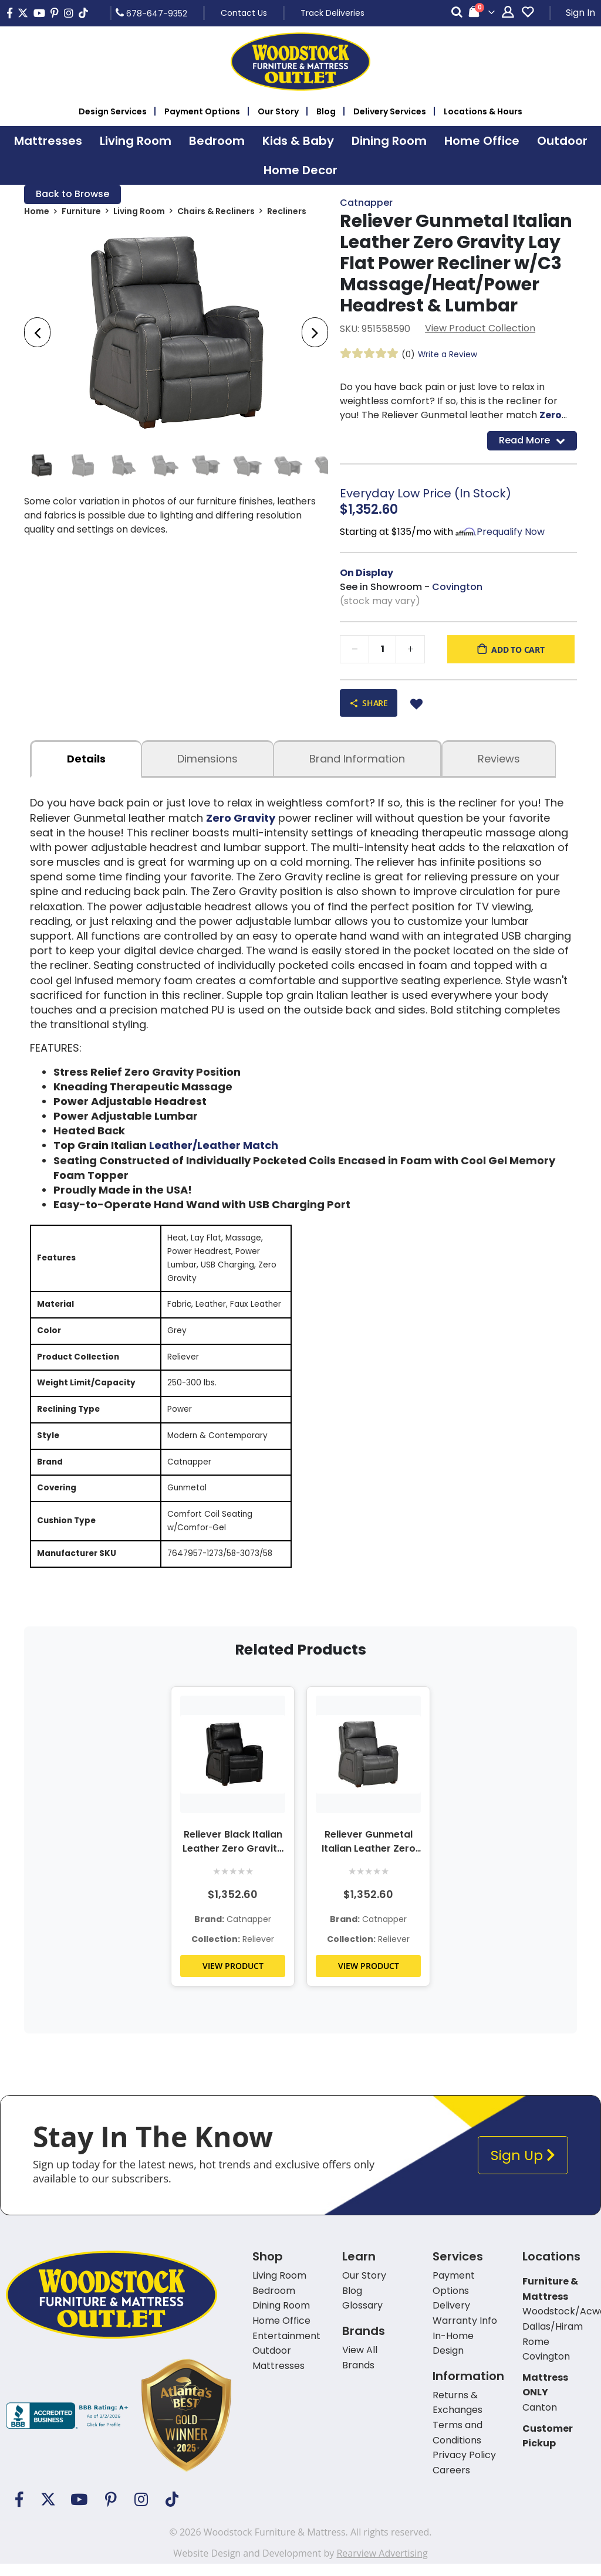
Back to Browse (72, 194)
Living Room (139, 212)
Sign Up (523, 2167)
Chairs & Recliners (216, 212)
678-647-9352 (151, 13)
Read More (532, 441)
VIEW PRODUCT (233, 1978)
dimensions (207, 760)
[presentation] (37, 334)
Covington (457, 587)
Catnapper (366, 203)
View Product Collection (480, 328)
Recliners (286, 212)
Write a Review (448, 355)
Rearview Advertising (381, 2565)
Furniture (81, 212)
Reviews (499, 760)
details (86, 760)
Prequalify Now (511, 532)
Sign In (580, 12)
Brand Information (357, 760)
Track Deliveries (332, 13)
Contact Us (244, 13)
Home (36, 212)
